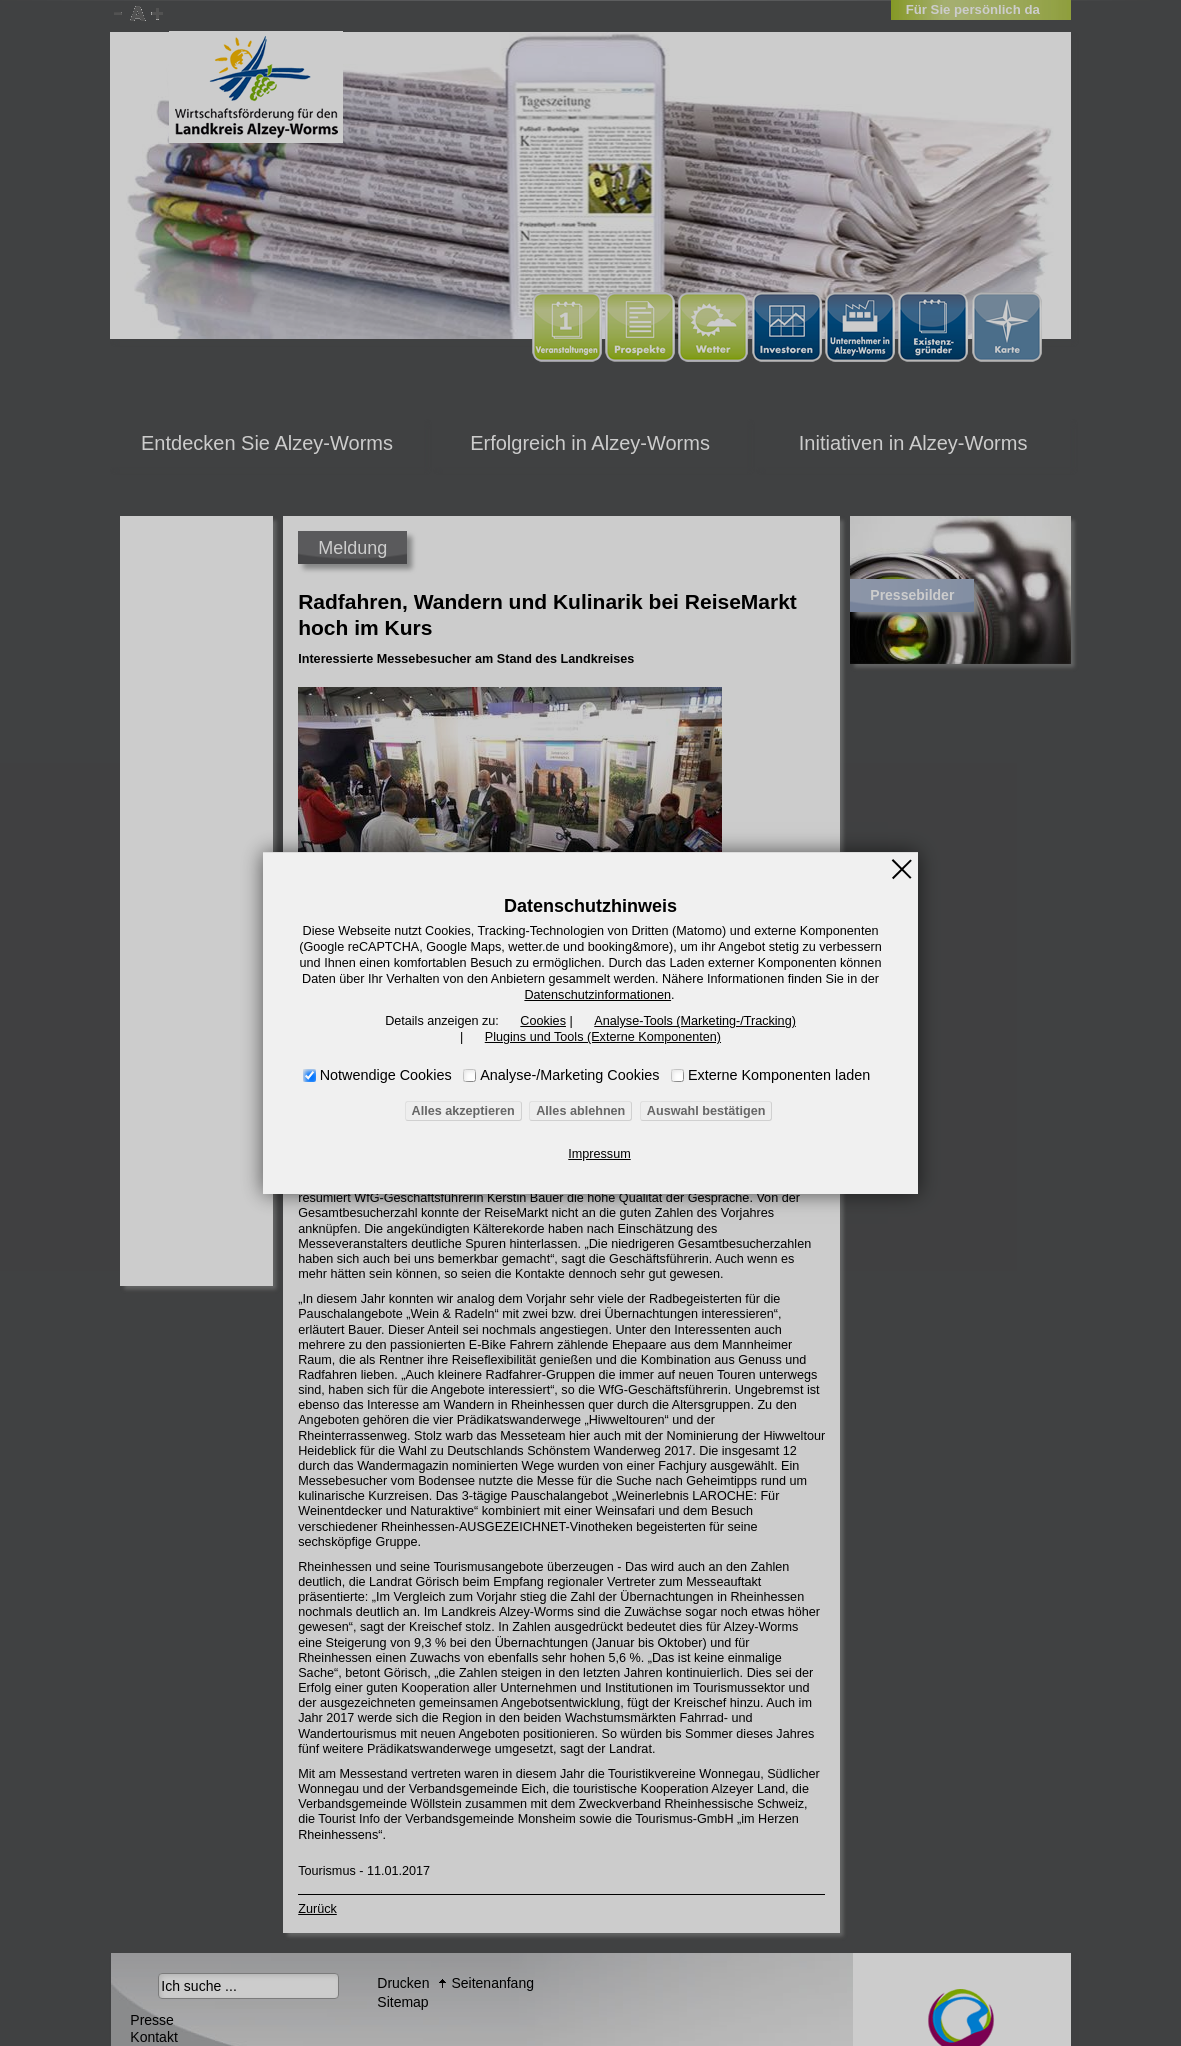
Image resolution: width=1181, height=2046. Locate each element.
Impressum (599, 1154)
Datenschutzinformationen (597, 995)
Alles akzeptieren (468, 1111)
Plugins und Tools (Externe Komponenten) (602, 1037)
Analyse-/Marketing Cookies (569, 1075)
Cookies (545, 1021)
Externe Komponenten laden (779, 1075)
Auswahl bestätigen (701, 1111)
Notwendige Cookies (386, 1075)
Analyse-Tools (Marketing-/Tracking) (691, 1021)
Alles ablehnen (581, 1111)
